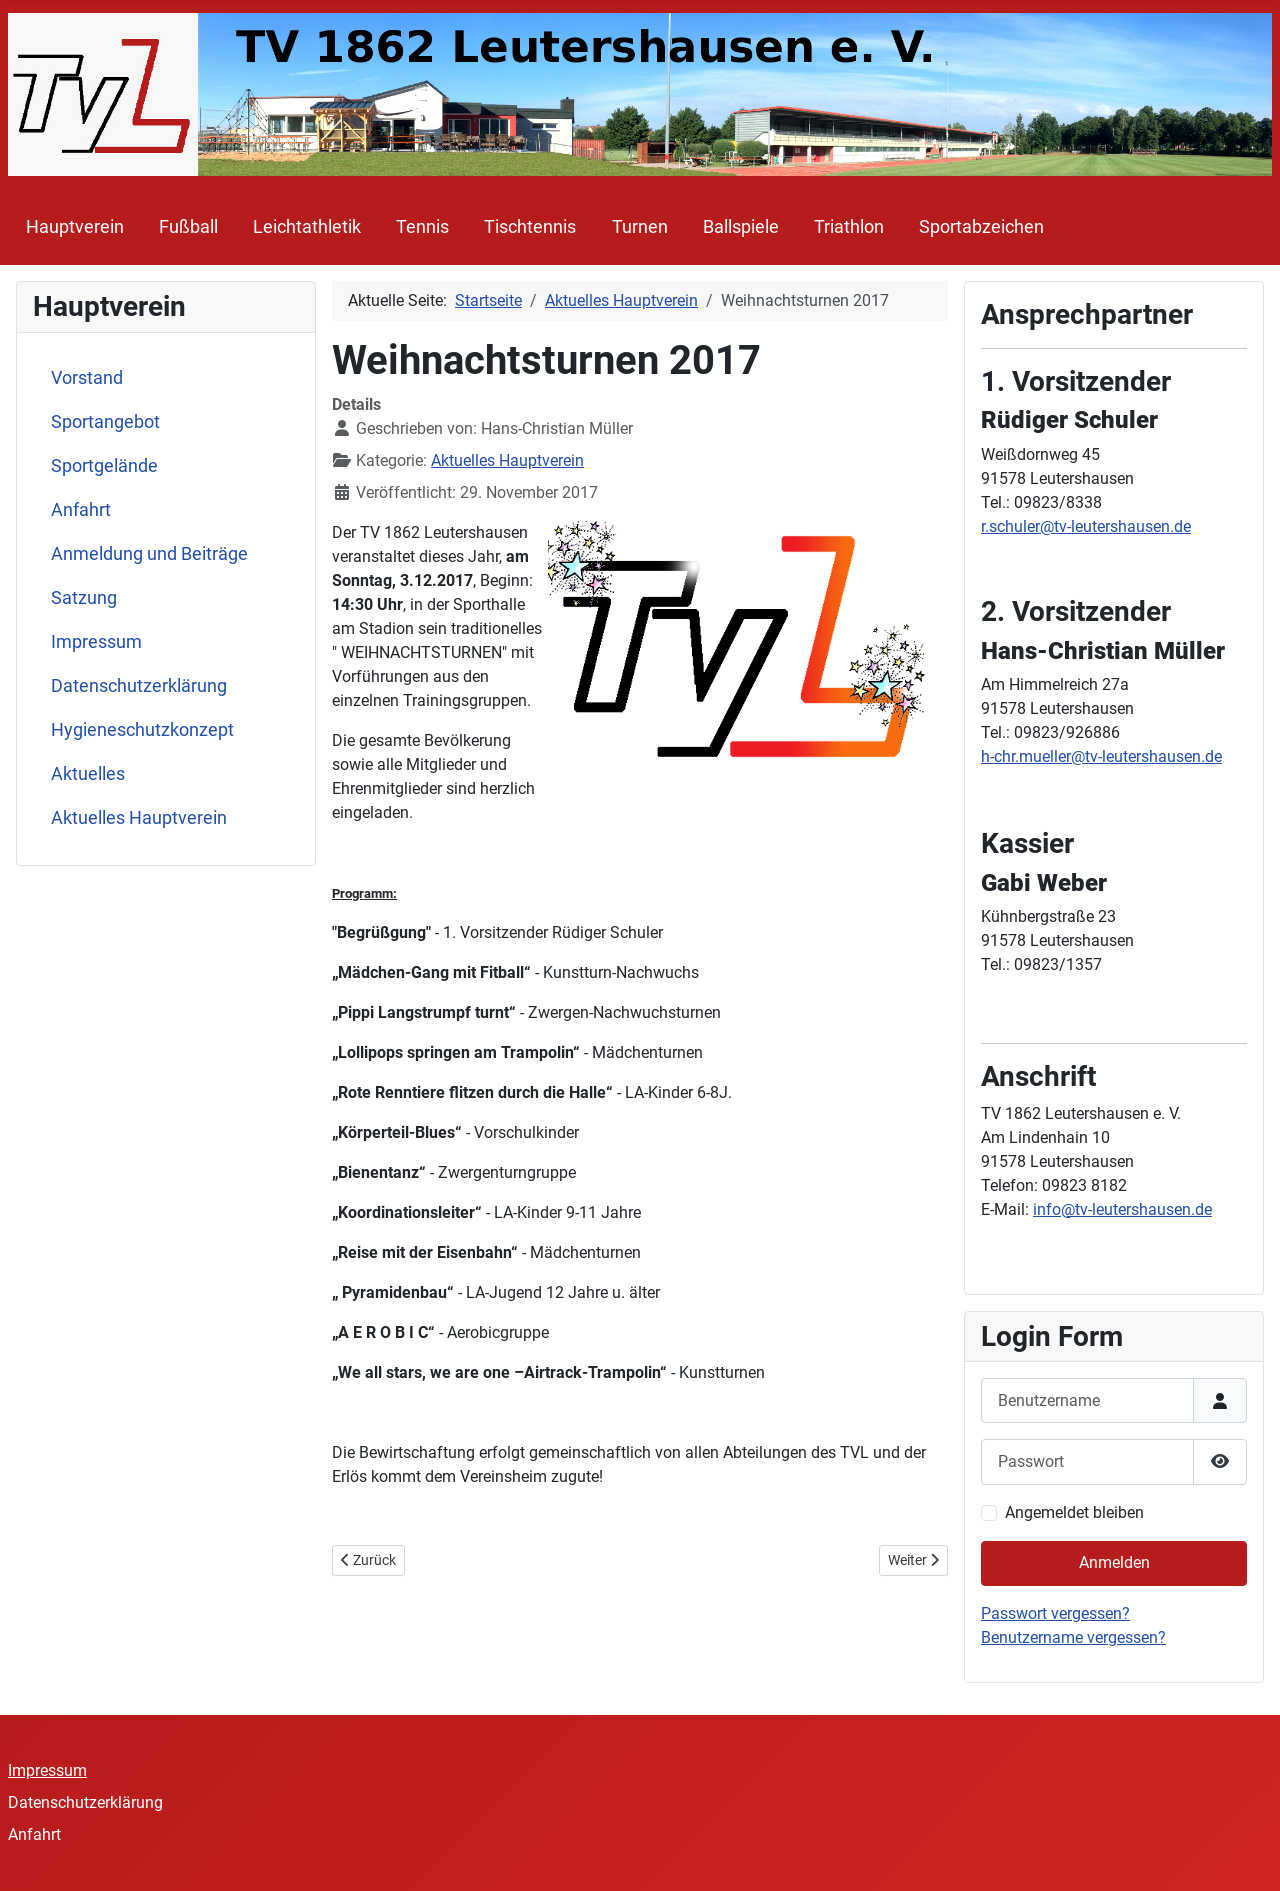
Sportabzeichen (981, 227)
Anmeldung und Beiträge (149, 554)
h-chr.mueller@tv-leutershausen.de (1101, 756)
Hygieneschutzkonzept (142, 730)
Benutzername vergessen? (1073, 1637)
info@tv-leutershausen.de (1122, 1209)
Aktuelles (88, 774)
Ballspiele (741, 227)
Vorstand (87, 378)
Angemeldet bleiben (1074, 1512)
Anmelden (1114, 1562)
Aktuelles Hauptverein (139, 818)
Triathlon (849, 227)
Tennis (422, 227)
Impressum (96, 642)
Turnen (640, 227)
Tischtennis (530, 227)
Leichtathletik (307, 227)
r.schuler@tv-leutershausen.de (1086, 526)
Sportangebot (105, 422)
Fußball (188, 227)
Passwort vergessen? (1055, 1613)
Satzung (84, 598)
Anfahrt (81, 510)
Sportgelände (104, 466)
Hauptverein (75, 227)
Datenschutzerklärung (139, 686)
